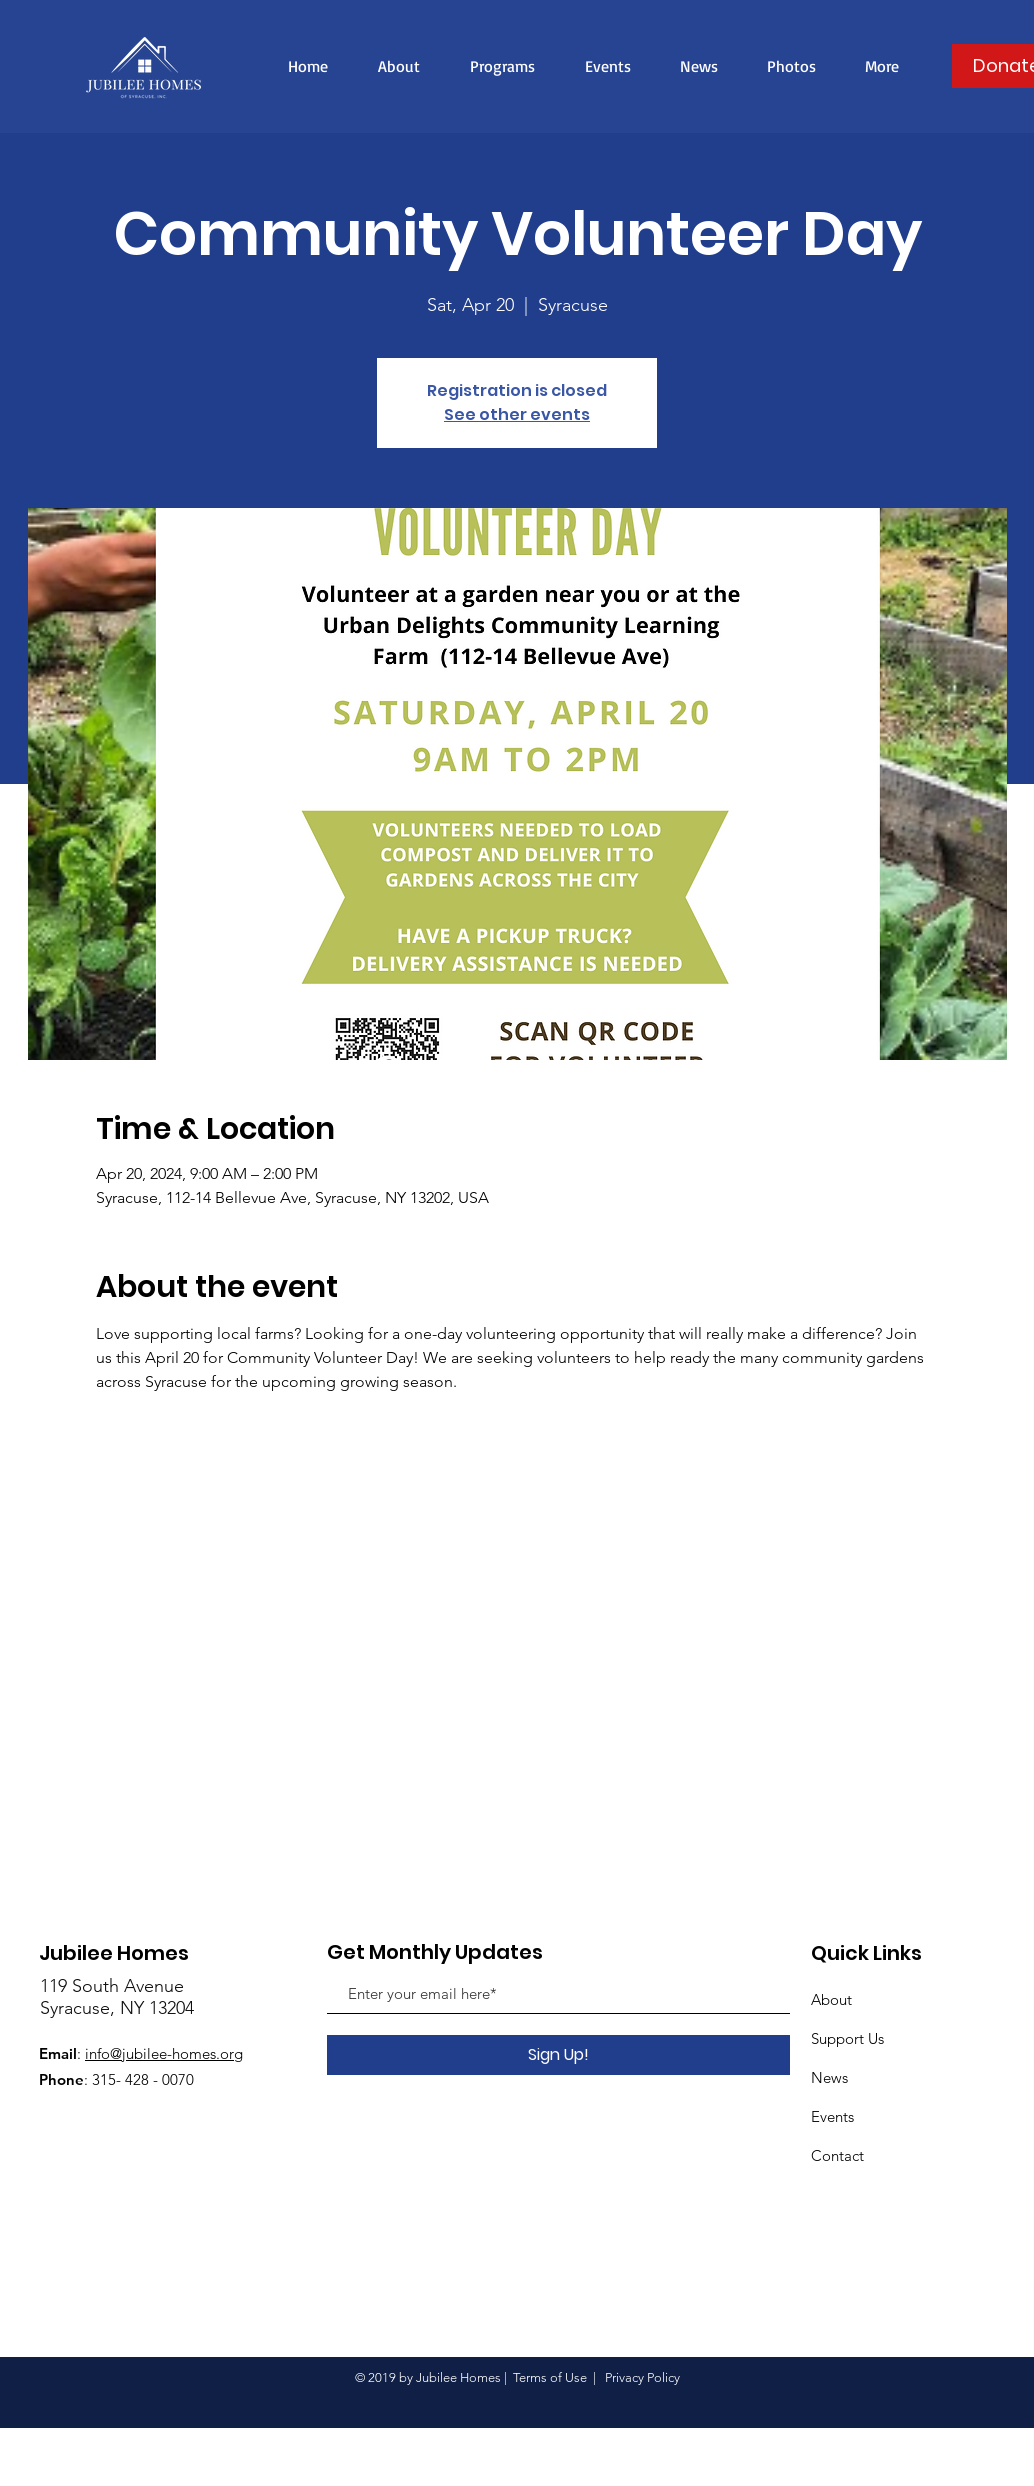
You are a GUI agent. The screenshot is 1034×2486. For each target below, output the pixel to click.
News (829, 2077)
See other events (517, 414)
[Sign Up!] (558, 2055)
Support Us (847, 2038)
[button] (881, 66)
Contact (837, 2155)
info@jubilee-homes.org (164, 2053)
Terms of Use (550, 2377)
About (831, 1999)
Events (832, 2116)
